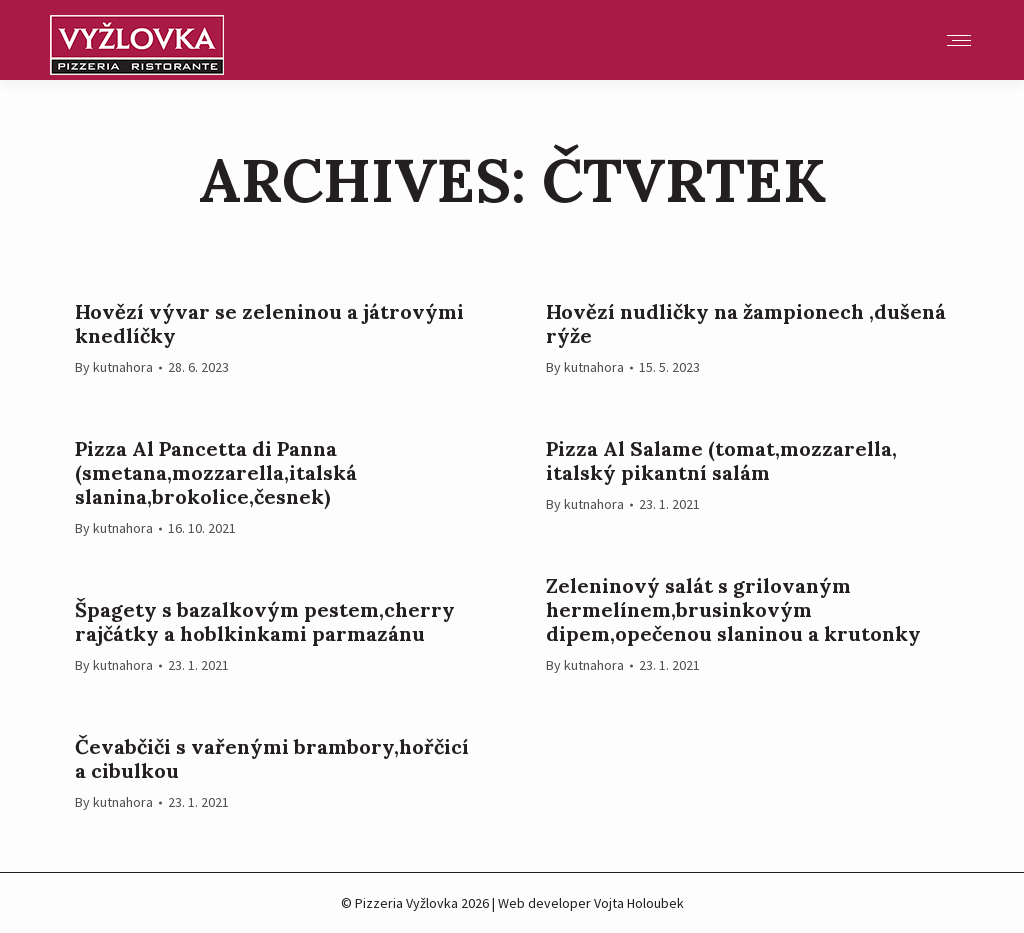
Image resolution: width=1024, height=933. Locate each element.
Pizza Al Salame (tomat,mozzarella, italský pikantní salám (721, 461)
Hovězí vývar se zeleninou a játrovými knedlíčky (269, 324)
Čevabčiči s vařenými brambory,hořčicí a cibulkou (272, 759)
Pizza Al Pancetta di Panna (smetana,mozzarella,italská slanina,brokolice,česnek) (216, 473)
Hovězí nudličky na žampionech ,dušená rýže (746, 324)
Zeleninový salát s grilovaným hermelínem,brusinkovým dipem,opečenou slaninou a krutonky (733, 610)
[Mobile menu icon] (959, 40)
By (114, 367)
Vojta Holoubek (639, 903)
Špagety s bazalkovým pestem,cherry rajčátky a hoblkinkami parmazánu (265, 622)
